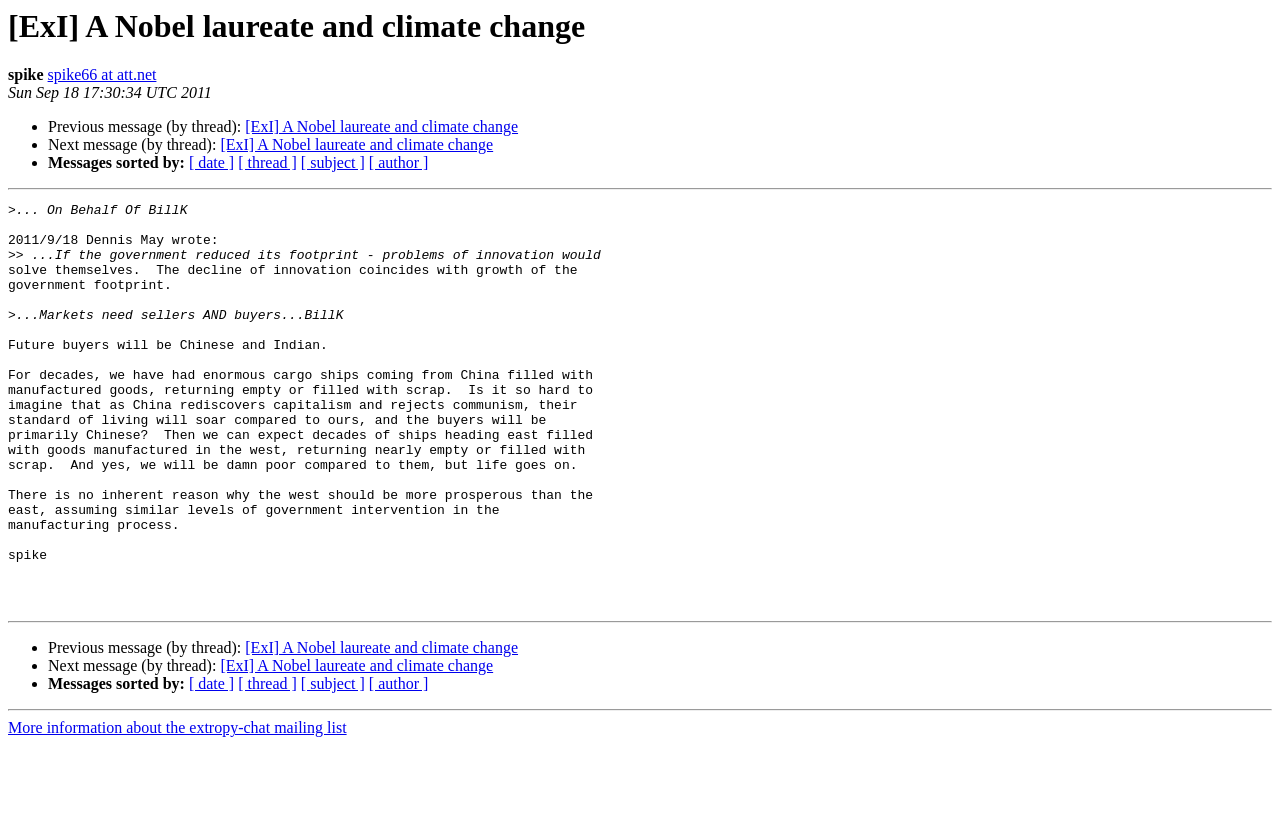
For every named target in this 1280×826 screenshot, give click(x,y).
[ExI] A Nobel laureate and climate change (381, 126)
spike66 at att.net (102, 74)
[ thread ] (267, 162)
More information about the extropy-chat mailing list (177, 808)
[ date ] (211, 162)
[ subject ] (333, 162)
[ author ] (399, 162)
